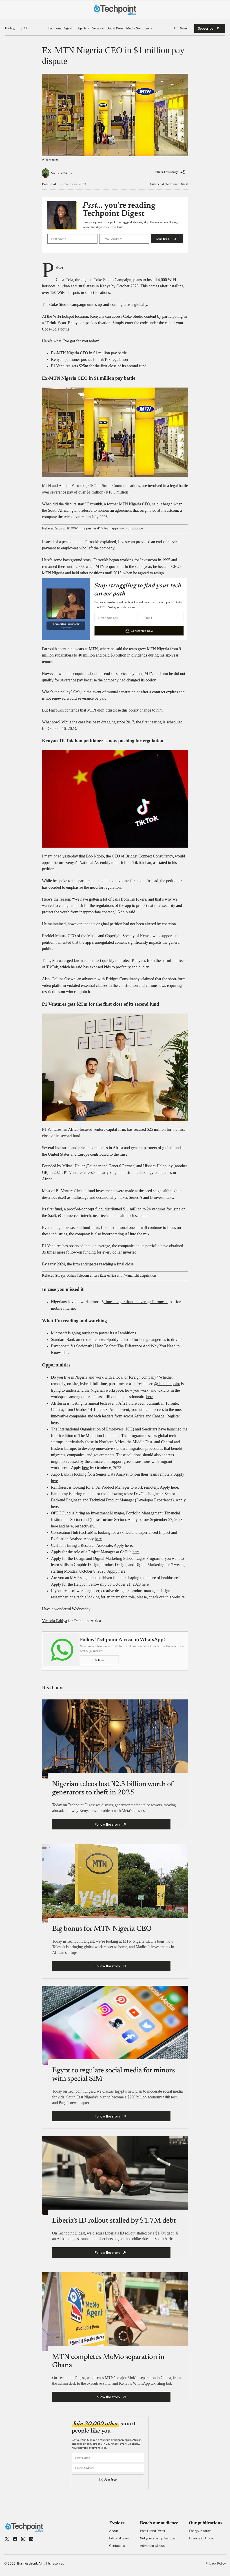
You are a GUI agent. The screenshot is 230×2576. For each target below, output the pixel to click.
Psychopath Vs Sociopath (71, 1346)
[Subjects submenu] (88, 28)
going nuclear (83, 1333)
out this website (172, 1597)
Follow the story (107, 1824)
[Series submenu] (103, 28)
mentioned (53, 856)
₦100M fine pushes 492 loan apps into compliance (105, 528)
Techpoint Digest (176, 184)
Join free (162, 239)
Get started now (141, 631)
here (149, 1397)
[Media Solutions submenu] (151, 28)
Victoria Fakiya (61, 173)
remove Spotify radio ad (113, 1339)
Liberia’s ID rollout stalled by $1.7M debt (114, 2220)
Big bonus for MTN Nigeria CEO (101, 1929)
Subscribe (206, 28)
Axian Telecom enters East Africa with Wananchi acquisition (111, 1276)
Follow (99, 1660)
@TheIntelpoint (167, 1384)
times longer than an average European (136, 1302)
